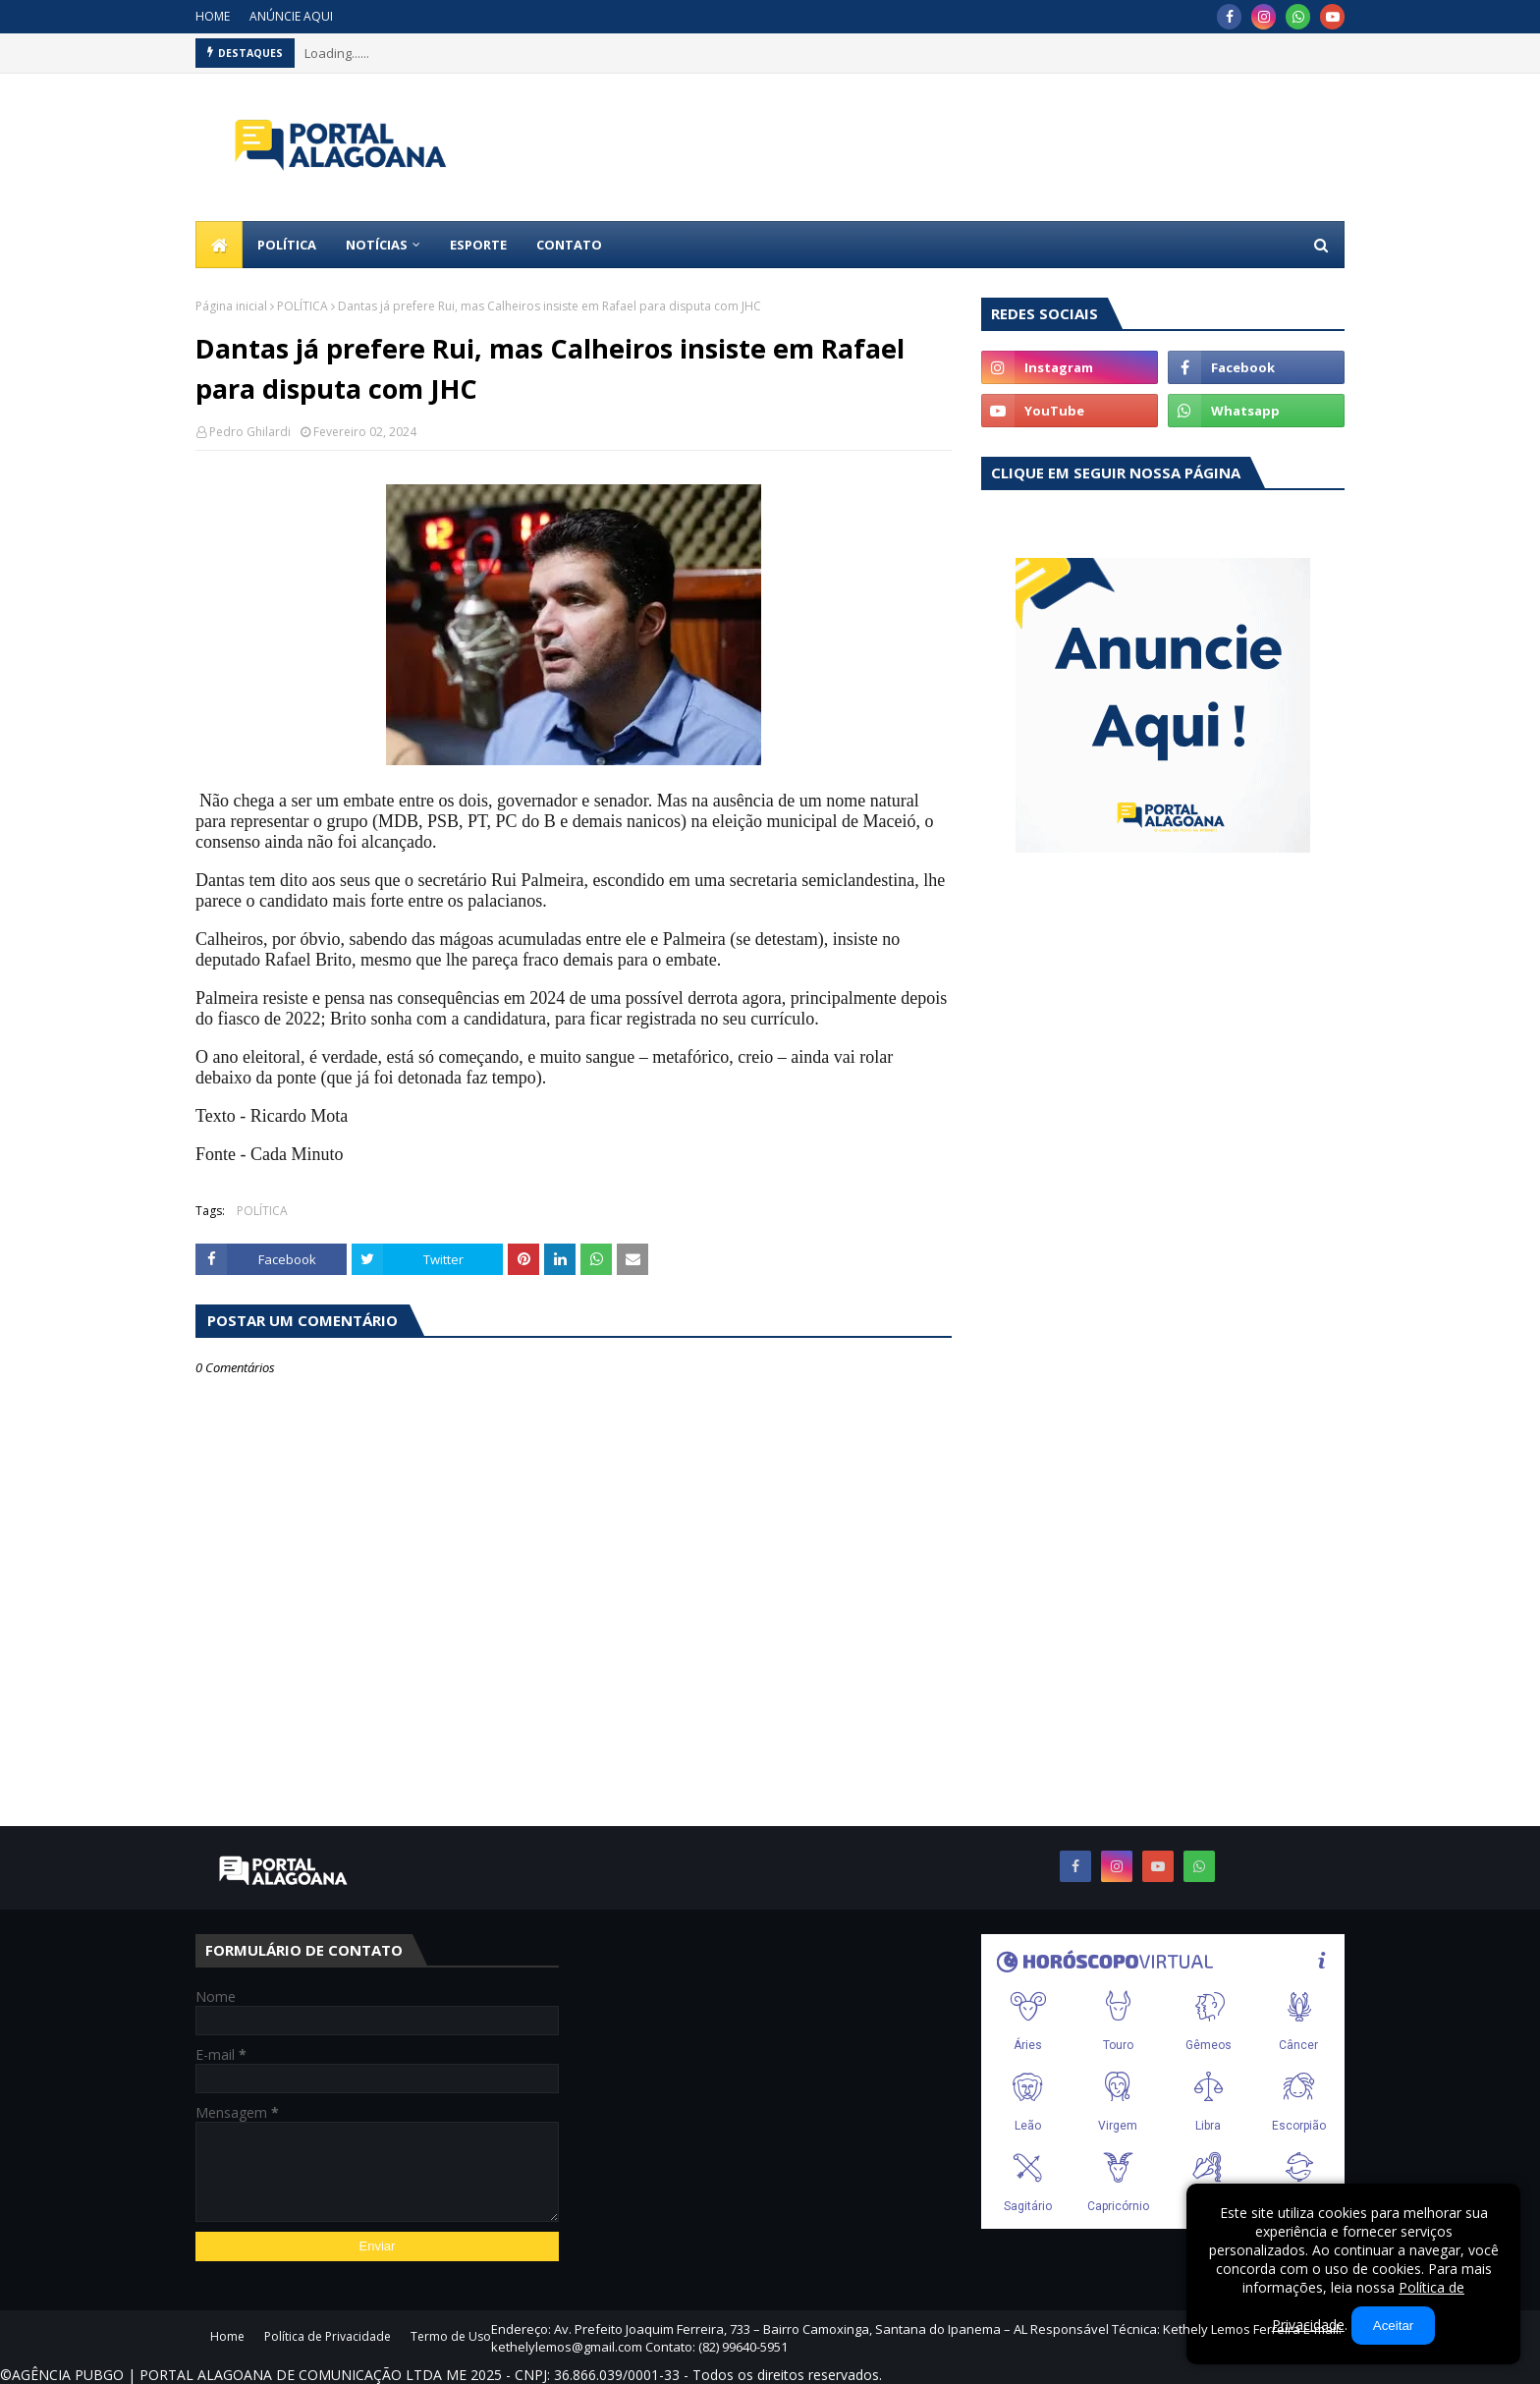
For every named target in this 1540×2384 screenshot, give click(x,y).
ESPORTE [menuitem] (478, 244)
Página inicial (231, 306)
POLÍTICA (302, 306)
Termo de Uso (451, 2336)
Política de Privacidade (327, 2336)
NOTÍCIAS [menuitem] (377, 244)
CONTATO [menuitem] (569, 244)
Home (227, 2336)
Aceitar (1393, 2325)
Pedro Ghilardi (250, 431)
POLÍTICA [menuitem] (286, 244)
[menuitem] (219, 244)
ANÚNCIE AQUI (291, 16)
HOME (212, 16)
